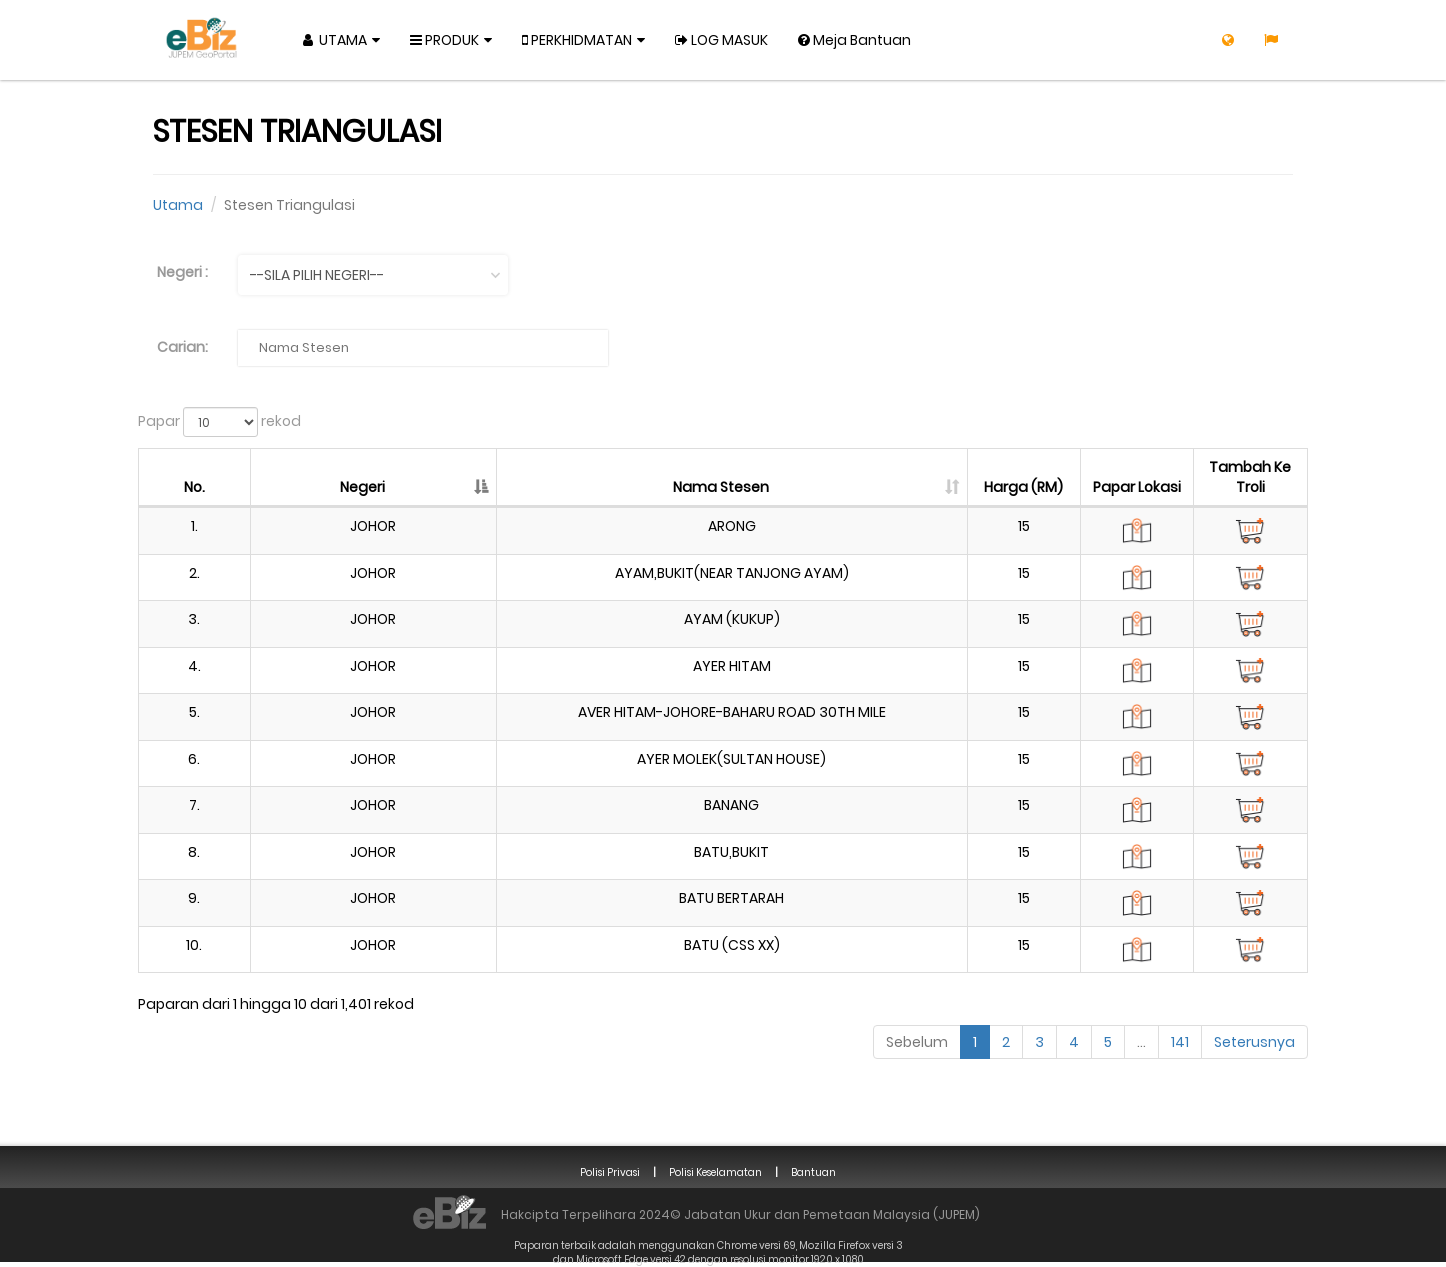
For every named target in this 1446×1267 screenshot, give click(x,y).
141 (1180, 1042)
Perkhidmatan (577, 40)
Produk (444, 40)
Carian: (182, 347)
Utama (335, 40)
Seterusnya (1254, 1042)
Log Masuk (721, 40)
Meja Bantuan (854, 40)
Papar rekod (219, 422)
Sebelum (917, 1042)
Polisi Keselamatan (715, 1172)
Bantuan (813, 1172)
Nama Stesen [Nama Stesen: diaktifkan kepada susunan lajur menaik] (721, 487)
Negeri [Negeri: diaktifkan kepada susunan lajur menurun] (362, 487)
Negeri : (182, 272)
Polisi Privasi (610, 1172)
